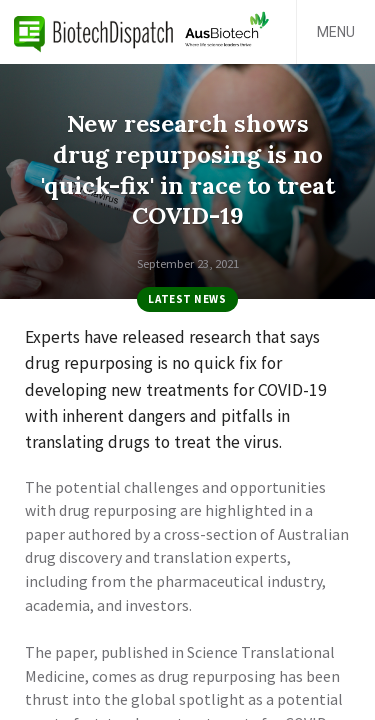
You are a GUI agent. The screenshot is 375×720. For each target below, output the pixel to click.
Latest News (187, 299)
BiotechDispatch (94, 32)
